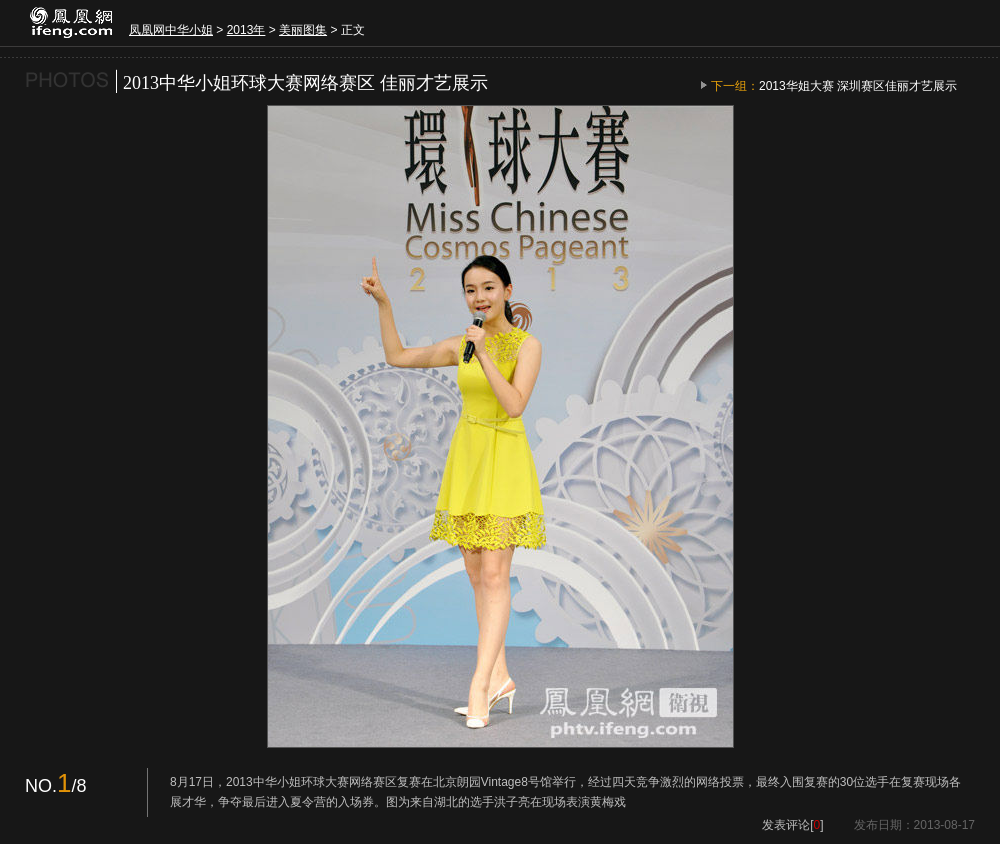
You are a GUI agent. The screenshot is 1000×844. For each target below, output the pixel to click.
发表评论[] (792, 825)
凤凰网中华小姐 (171, 30)
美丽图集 (303, 30)
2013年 (246, 30)
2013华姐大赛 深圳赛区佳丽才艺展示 (858, 86)
